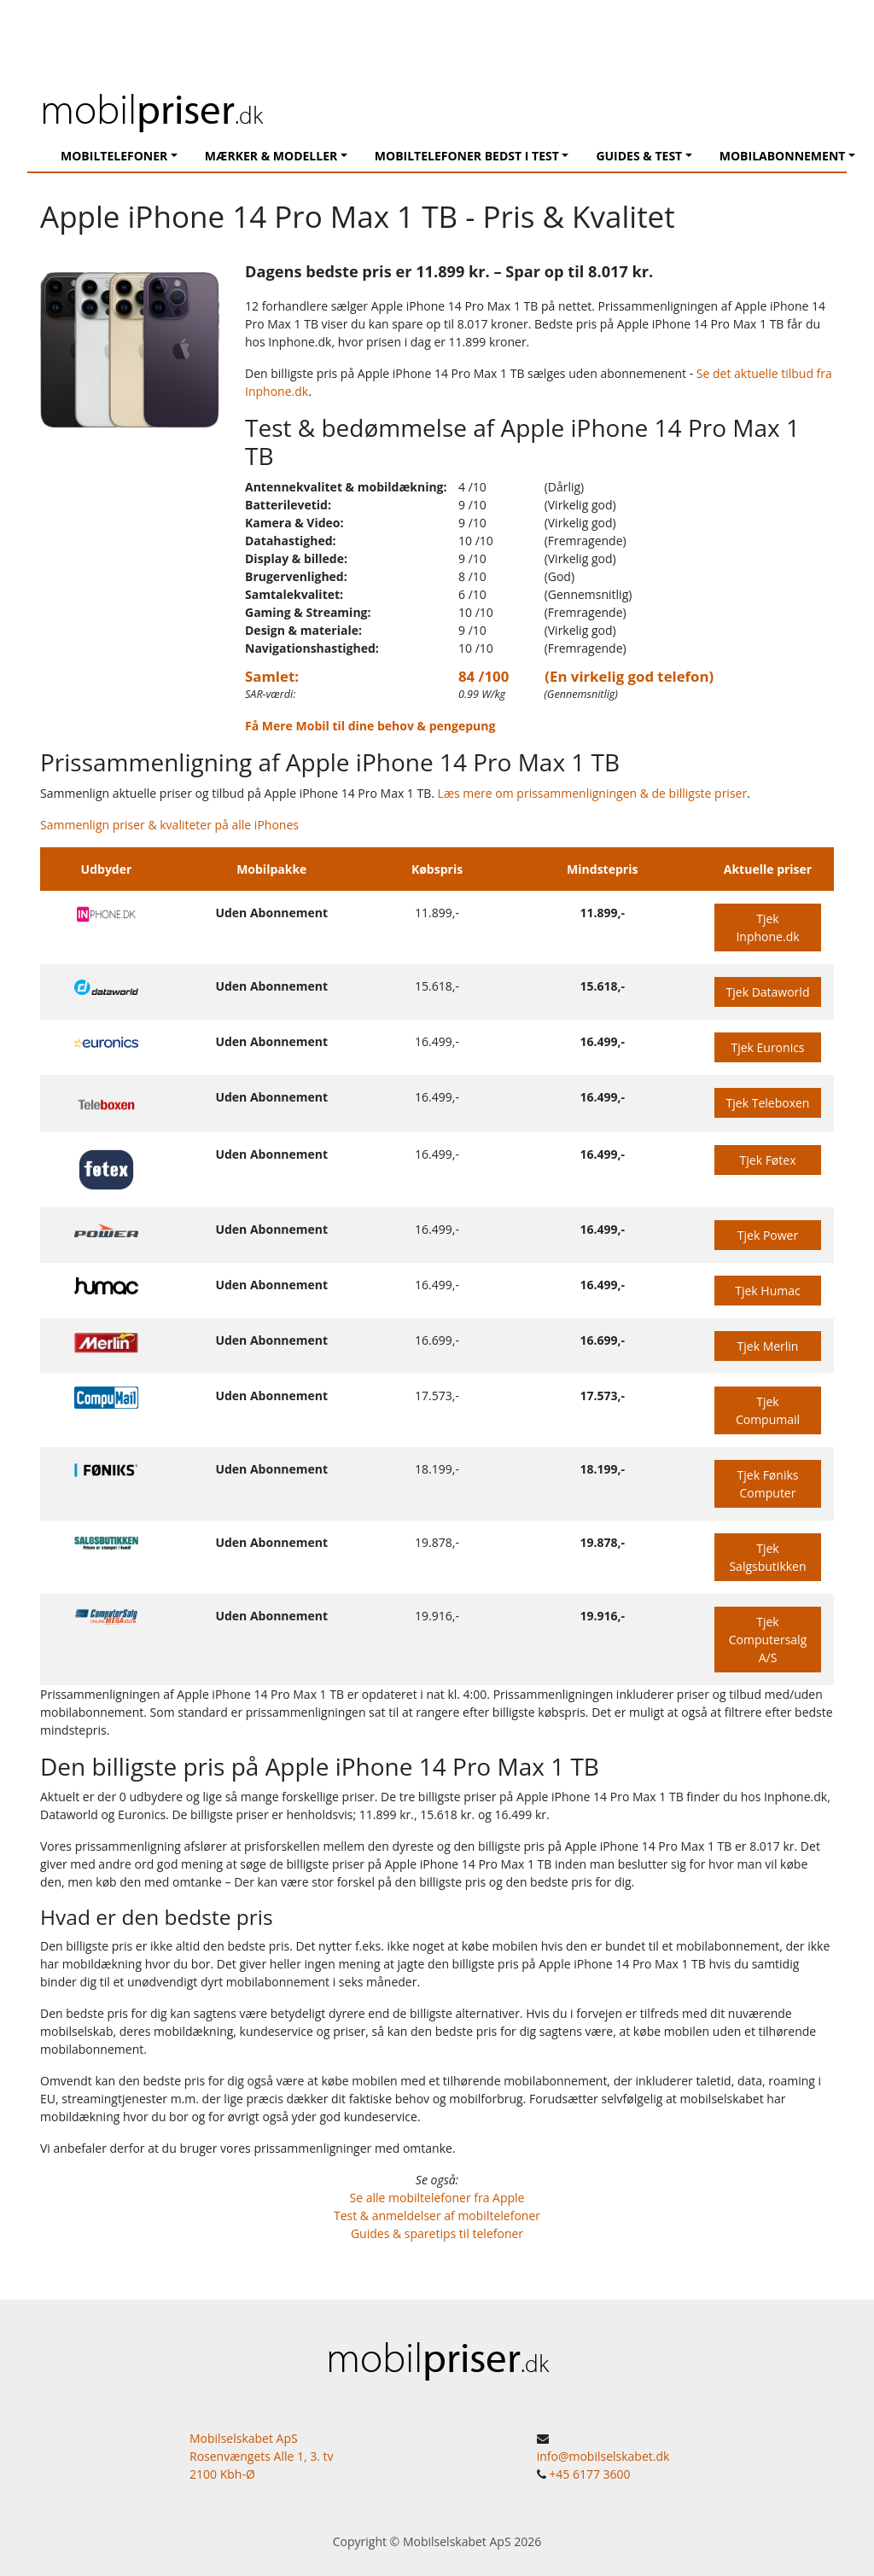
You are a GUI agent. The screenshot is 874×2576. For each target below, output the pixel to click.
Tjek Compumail (768, 1410)
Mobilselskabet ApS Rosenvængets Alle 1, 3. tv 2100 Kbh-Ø (261, 2456)
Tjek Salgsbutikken (767, 1557)
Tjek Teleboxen (768, 1103)
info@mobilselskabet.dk (603, 2456)
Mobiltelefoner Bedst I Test (467, 156)
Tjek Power (767, 1235)
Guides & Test (639, 156)
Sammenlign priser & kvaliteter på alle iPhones (169, 825)
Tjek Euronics (767, 1047)
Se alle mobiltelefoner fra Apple (437, 2197)
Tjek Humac (767, 1290)
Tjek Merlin (768, 1346)
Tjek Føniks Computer (768, 1484)
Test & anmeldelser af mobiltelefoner (437, 2215)
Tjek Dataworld (768, 992)
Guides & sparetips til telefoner (437, 2233)
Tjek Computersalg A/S (768, 1640)
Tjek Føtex (768, 1160)
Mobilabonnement (783, 156)
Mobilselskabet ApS (457, 2541)
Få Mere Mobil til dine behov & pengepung (370, 726)
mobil (151, 108)
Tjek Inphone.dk (767, 927)
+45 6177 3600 (589, 2474)
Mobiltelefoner (114, 156)
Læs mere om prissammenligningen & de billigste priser (593, 793)
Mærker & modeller (271, 156)
